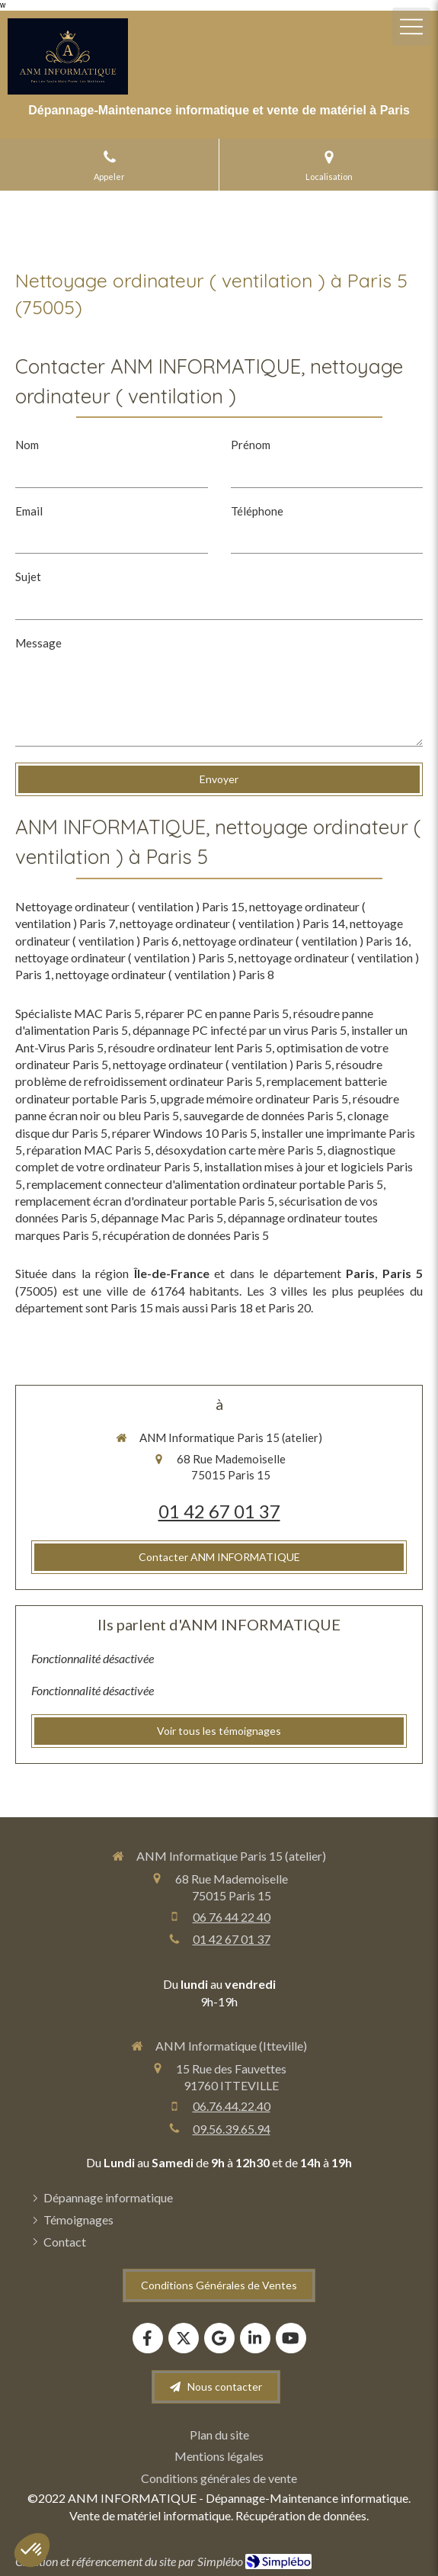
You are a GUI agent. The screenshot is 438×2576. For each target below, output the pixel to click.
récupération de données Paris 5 (186, 1235)
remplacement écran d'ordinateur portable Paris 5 (144, 1200)
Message (38, 643)
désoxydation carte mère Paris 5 (239, 1149)
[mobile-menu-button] (411, 27)
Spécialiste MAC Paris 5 (78, 1013)
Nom (27, 444)
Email (29, 511)
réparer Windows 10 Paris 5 (184, 1133)
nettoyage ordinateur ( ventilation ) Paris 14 (232, 923)
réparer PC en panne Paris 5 (217, 1013)
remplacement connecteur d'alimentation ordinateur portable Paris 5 (205, 1184)
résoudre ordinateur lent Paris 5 (190, 1047)
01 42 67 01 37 (219, 1511)
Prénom (250, 444)
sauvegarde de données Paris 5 (263, 1115)
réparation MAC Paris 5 (89, 1149)
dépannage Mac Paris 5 (162, 1217)
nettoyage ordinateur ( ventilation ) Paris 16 (295, 940)
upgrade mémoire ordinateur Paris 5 (254, 1098)
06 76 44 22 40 (231, 1917)
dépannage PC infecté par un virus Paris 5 (240, 1030)
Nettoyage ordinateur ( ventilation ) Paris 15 (130, 906)
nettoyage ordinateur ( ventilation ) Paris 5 (124, 957)
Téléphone (257, 511)
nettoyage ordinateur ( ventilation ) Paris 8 (165, 974)
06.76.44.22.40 (231, 2106)
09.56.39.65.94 (231, 2129)
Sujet (28, 576)
